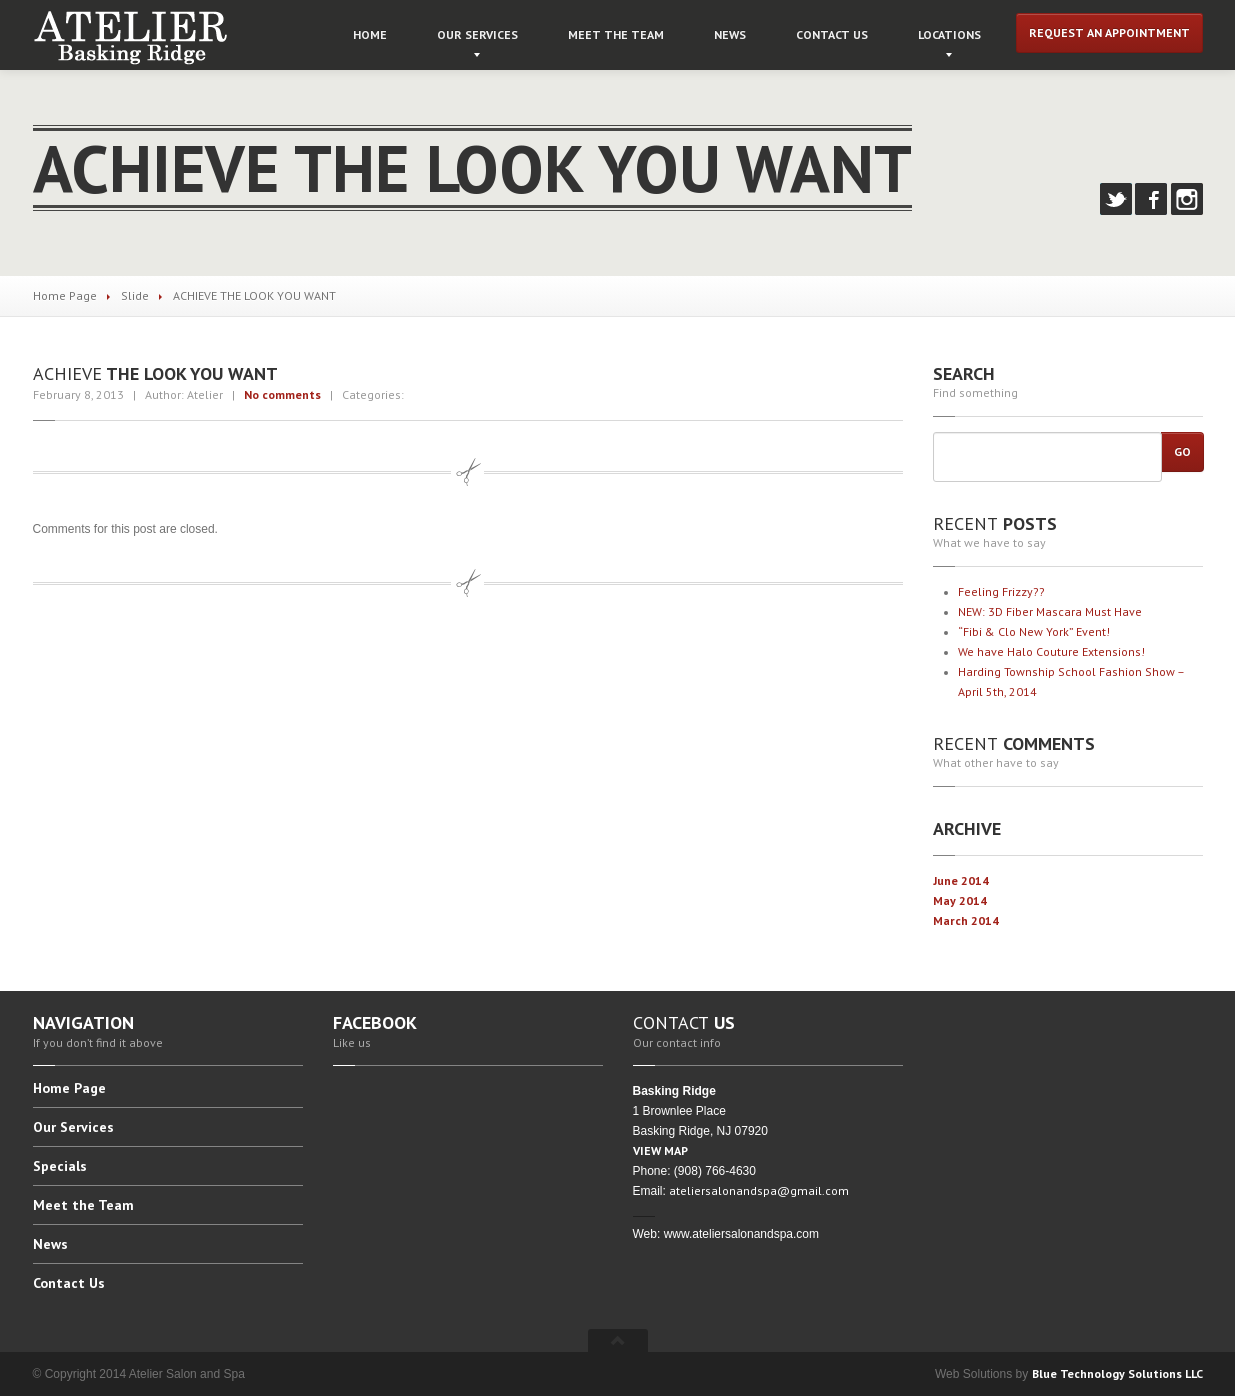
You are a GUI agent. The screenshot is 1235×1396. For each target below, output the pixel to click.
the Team (616, 34)
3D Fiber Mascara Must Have (1050, 611)
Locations (949, 34)
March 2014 (966, 920)
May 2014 (960, 900)
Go (1182, 451)
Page (69, 1089)
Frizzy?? (1004, 591)
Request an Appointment (1109, 32)
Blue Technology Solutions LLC (1117, 1373)
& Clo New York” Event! (1034, 631)
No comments (282, 394)
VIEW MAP (660, 1150)
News (730, 34)
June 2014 (961, 880)
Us (832, 34)
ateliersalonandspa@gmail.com (759, 1190)
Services (477, 34)
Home (370, 34)
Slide (135, 295)
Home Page (65, 295)
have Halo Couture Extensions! (1051, 651)
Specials (60, 1166)
